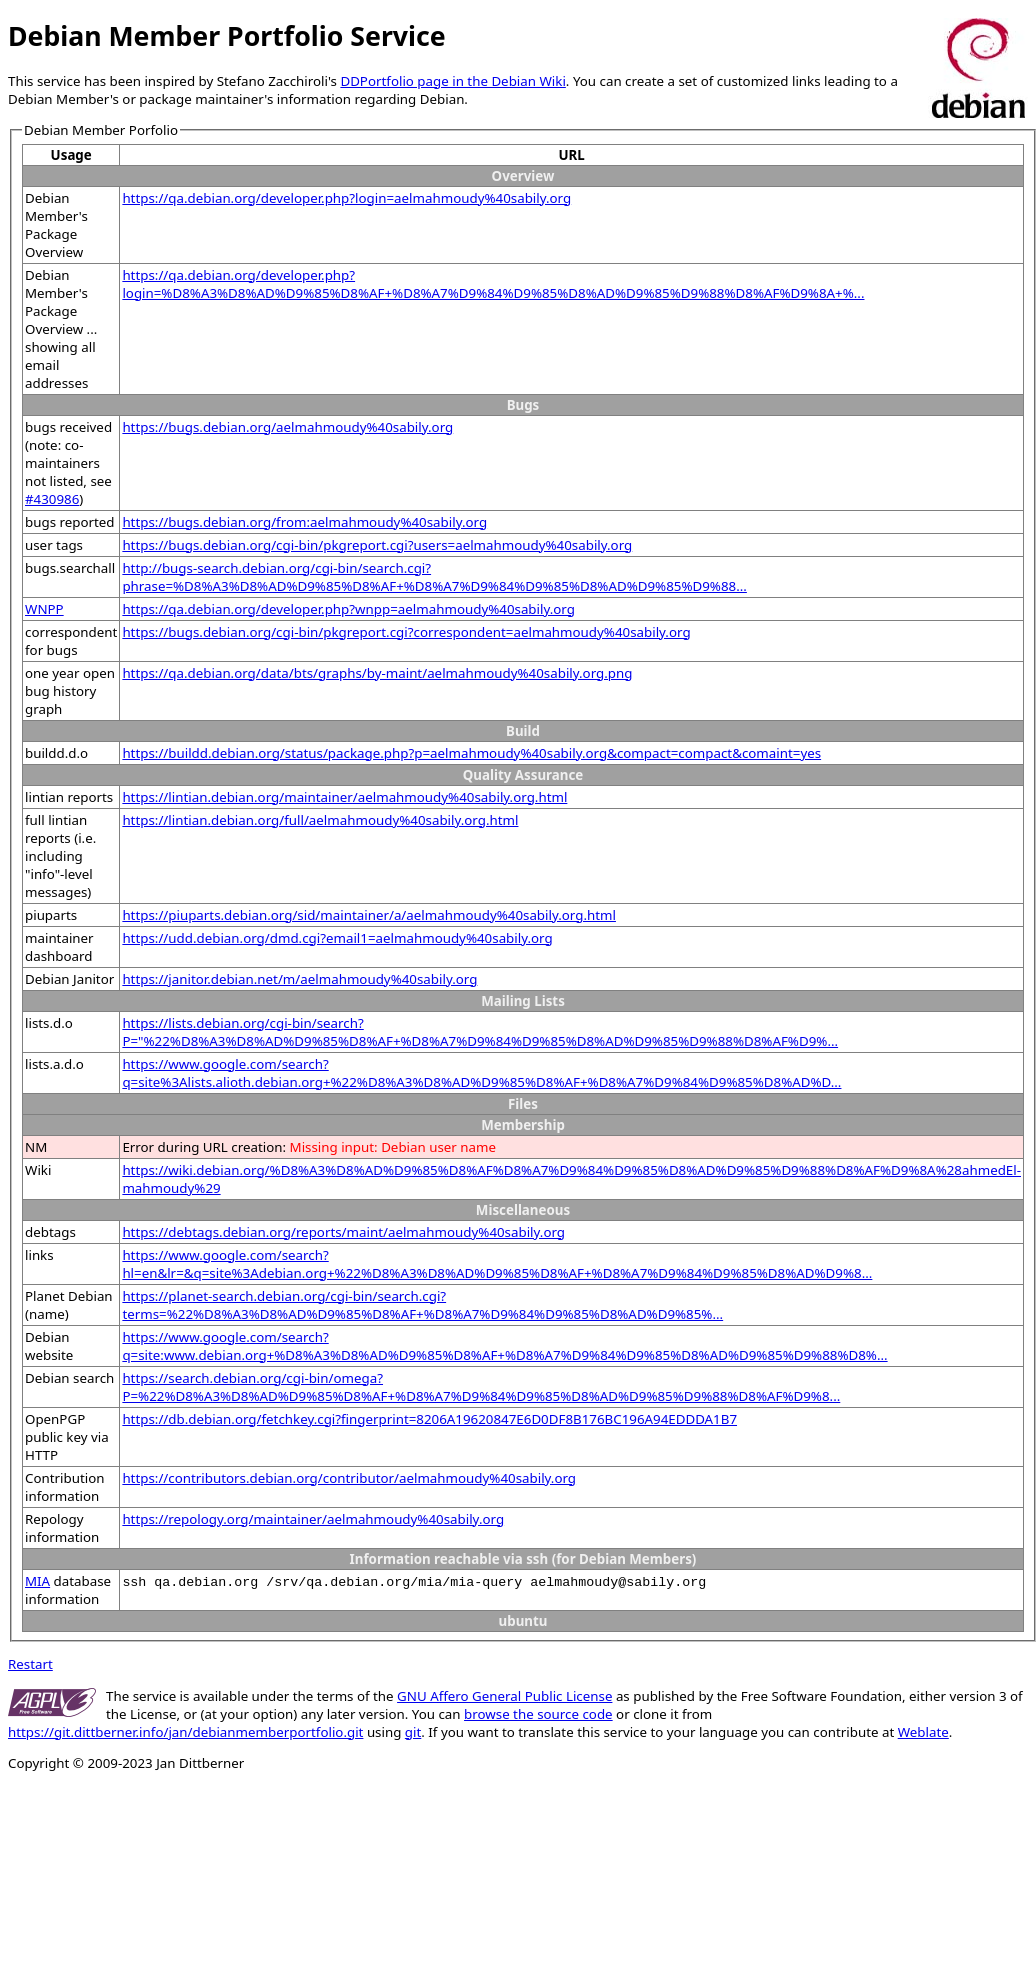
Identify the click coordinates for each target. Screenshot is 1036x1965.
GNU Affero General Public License (504, 1696)
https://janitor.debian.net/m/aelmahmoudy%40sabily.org (299, 979)
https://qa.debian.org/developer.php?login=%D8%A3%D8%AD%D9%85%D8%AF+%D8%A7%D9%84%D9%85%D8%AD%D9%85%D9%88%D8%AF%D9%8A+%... (493, 284)
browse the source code (538, 1714)
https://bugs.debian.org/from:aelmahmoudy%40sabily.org (304, 522)
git (413, 1732)
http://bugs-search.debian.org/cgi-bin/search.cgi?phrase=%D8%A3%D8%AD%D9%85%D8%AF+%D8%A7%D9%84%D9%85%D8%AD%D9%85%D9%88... (434, 577)
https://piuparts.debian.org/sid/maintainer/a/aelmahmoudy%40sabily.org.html (369, 915)
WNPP (44, 609)
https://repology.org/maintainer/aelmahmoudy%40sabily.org (313, 1519)
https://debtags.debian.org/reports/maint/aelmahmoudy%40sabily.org (343, 1232)
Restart (30, 1664)
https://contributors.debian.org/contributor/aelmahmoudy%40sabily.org (349, 1478)
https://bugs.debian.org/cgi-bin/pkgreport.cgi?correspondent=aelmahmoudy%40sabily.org (406, 632)
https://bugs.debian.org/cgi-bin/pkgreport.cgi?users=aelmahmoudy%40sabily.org (377, 545)
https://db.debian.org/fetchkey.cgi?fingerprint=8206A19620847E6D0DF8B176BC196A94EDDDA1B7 (429, 1419)
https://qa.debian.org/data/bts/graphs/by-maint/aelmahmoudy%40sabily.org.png (377, 673)
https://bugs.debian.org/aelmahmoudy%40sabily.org (287, 427)
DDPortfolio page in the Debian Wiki (452, 81)
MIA (37, 1581)
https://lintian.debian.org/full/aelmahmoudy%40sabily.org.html (320, 820)
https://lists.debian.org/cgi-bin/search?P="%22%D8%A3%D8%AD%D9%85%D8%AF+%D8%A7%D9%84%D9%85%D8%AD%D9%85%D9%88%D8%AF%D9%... (480, 1032)
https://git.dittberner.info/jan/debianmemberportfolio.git (185, 1732)
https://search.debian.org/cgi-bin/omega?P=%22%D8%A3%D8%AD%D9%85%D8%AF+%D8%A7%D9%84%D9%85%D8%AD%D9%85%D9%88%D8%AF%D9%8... (481, 1387)
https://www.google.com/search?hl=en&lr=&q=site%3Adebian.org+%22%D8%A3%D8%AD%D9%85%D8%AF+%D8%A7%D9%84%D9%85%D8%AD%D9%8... (497, 1264)
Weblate (923, 1732)
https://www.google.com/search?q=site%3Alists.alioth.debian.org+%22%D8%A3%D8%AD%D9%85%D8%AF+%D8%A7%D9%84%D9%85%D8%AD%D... (481, 1073)
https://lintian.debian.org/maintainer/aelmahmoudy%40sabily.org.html (344, 797)
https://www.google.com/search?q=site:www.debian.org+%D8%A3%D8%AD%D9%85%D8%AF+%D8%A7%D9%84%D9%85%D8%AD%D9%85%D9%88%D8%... (504, 1346)
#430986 (52, 499)
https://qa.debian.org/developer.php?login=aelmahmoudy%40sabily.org (346, 198)
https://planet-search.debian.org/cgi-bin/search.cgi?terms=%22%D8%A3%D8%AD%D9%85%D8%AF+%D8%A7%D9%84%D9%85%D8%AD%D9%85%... (422, 1305)
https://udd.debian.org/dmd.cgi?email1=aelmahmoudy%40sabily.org (337, 938)
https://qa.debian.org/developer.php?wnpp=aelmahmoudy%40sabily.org (348, 609)
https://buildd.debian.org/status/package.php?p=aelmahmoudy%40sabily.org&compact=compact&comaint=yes (471, 753)
